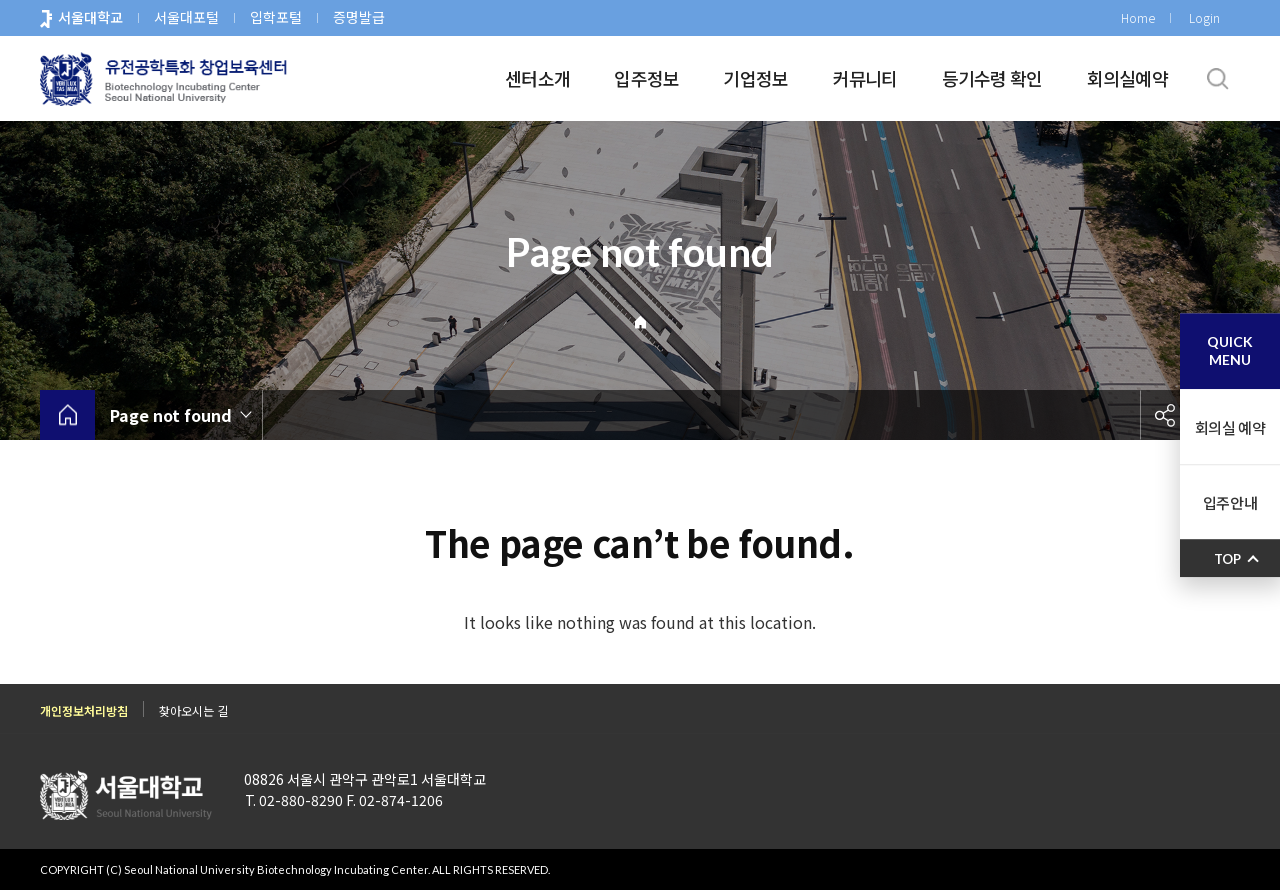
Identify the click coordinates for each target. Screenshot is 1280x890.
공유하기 (1165, 415)
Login (1204, 17)
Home (1138, 17)
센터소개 (537, 78)
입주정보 (646, 78)
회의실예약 (1127, 78)
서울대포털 (186, 17)
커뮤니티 (865, 78)
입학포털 (276, 17)
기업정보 (755, 78)
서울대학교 (90, 17)
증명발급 (359, 17)
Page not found (171, 415)
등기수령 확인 (992, 78)
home (67, 415)
